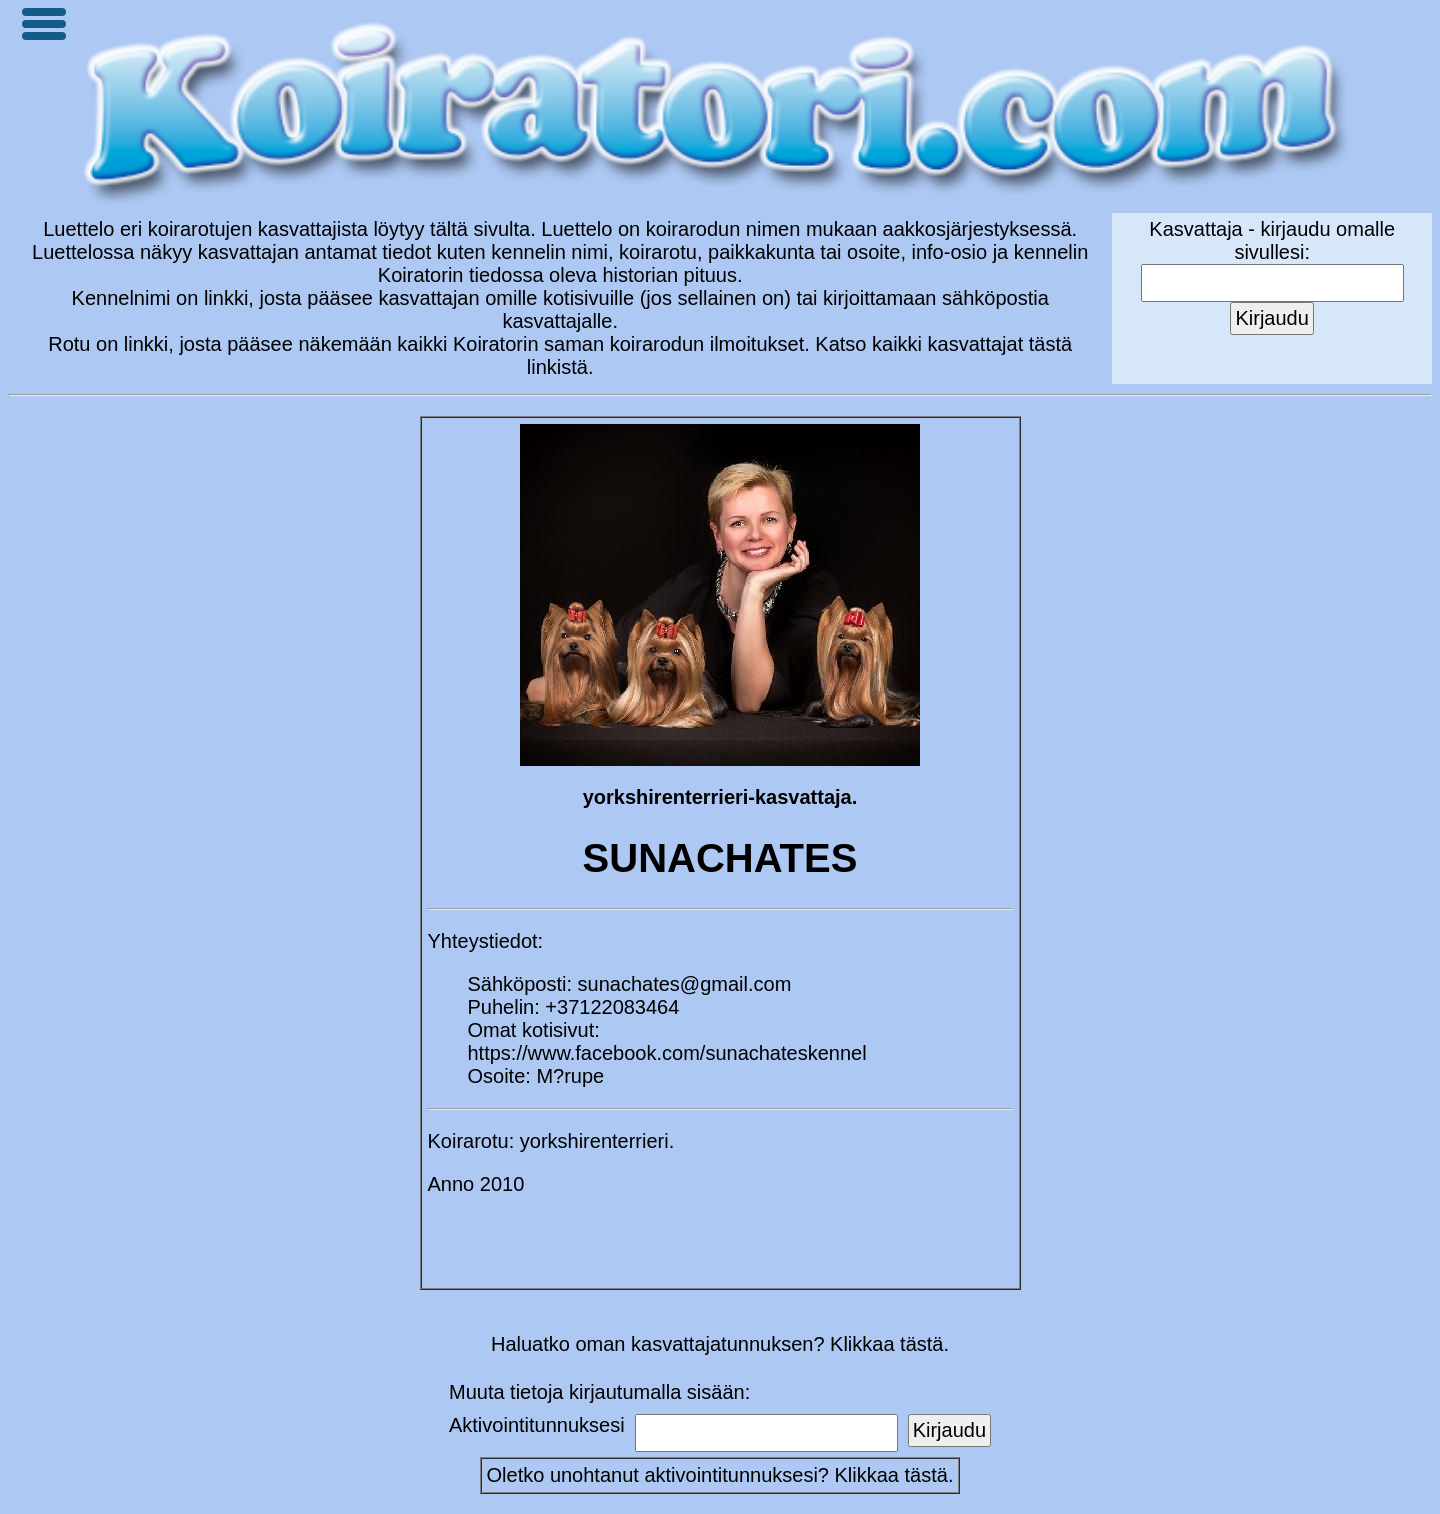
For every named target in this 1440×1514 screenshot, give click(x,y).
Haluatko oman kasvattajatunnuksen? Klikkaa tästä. (720, 1344)
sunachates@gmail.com (685, 984)
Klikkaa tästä (891, 1475)
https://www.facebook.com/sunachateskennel (667, 1053)
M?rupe (570, 1076)
